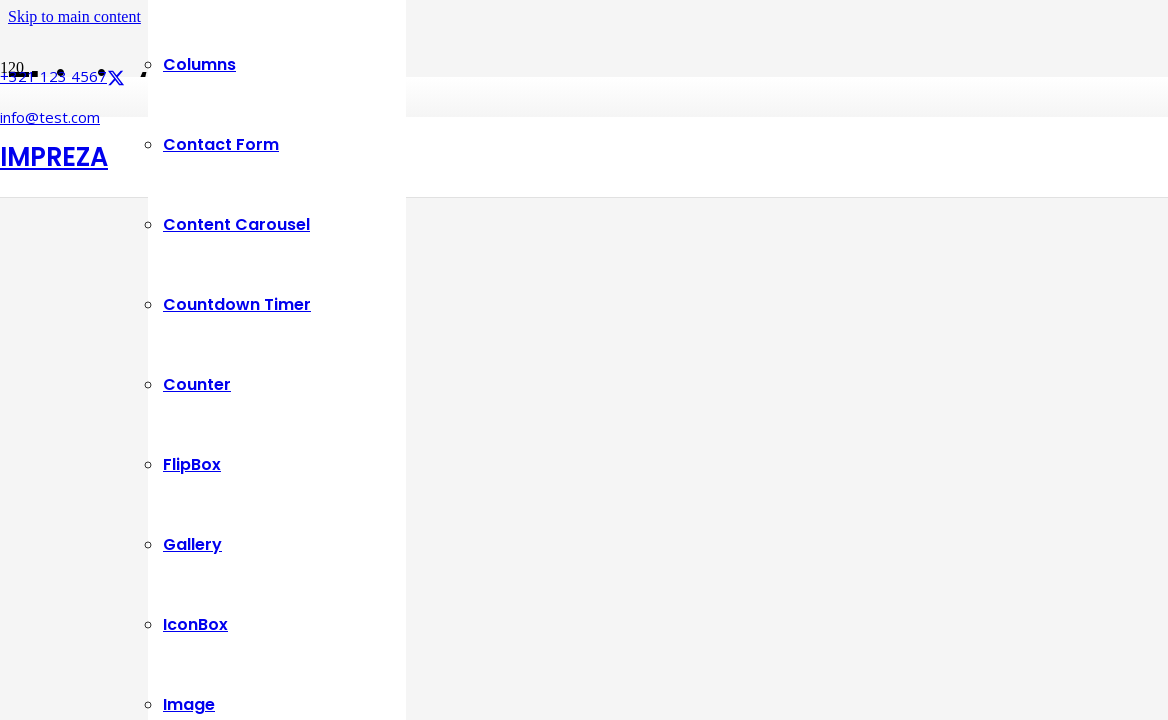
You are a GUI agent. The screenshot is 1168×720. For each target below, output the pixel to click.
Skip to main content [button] (74, 16)
